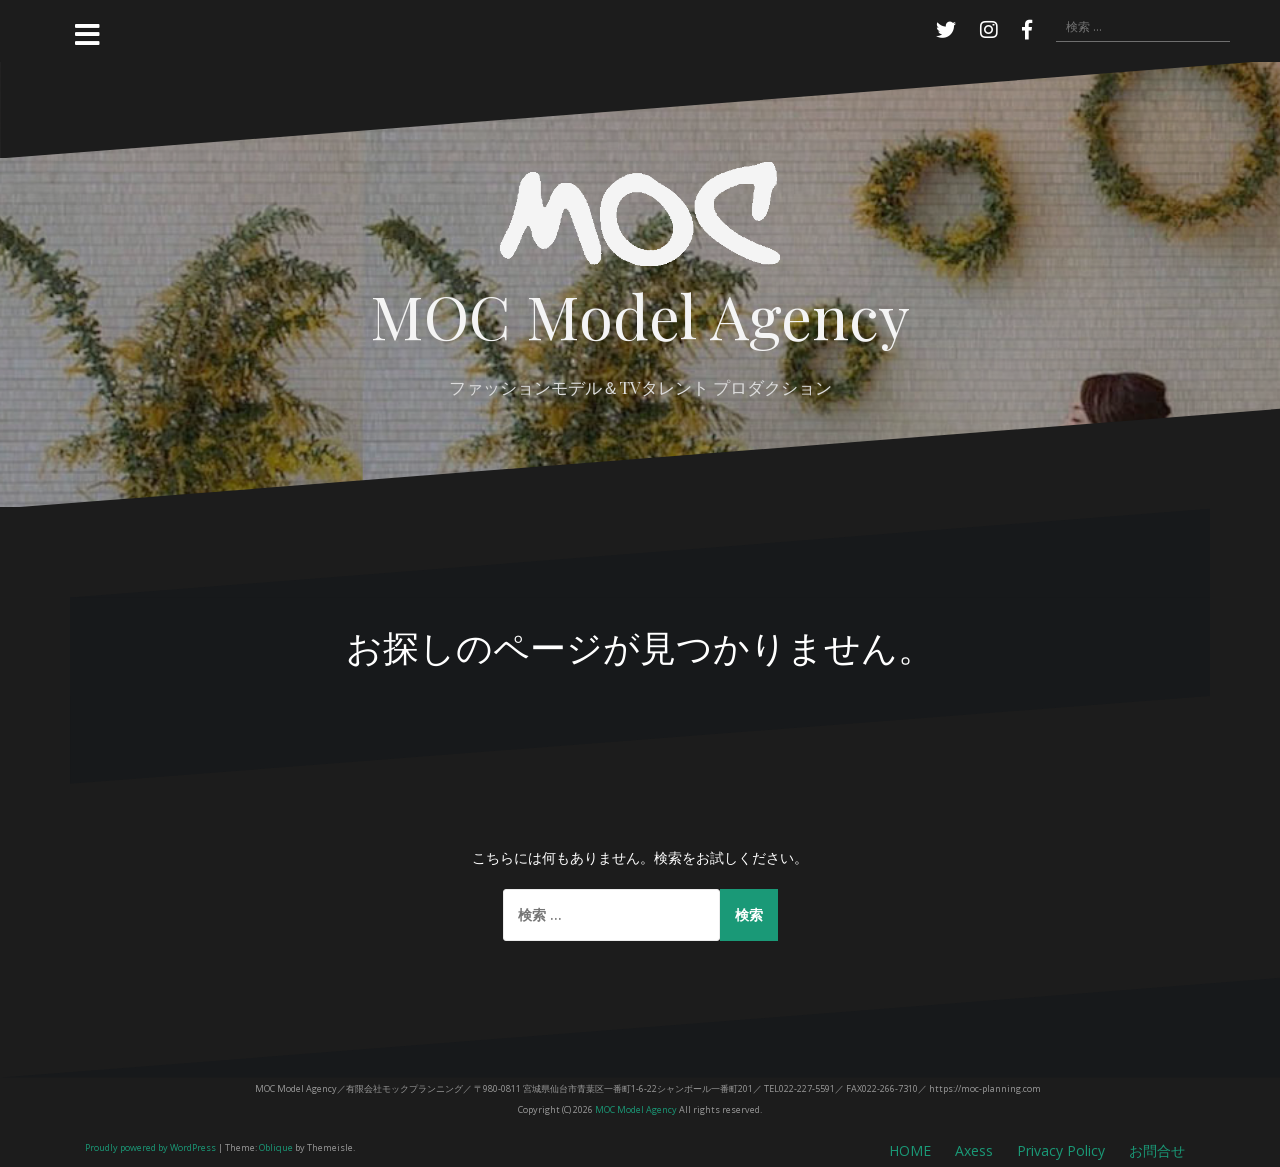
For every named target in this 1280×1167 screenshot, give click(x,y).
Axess (974, 1150)
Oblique (276, 1147)
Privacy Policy (1061, 1150)
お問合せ (1157, 1150)
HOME (910, 1150)
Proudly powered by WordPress (150, 1147)
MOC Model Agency (640, 314)
